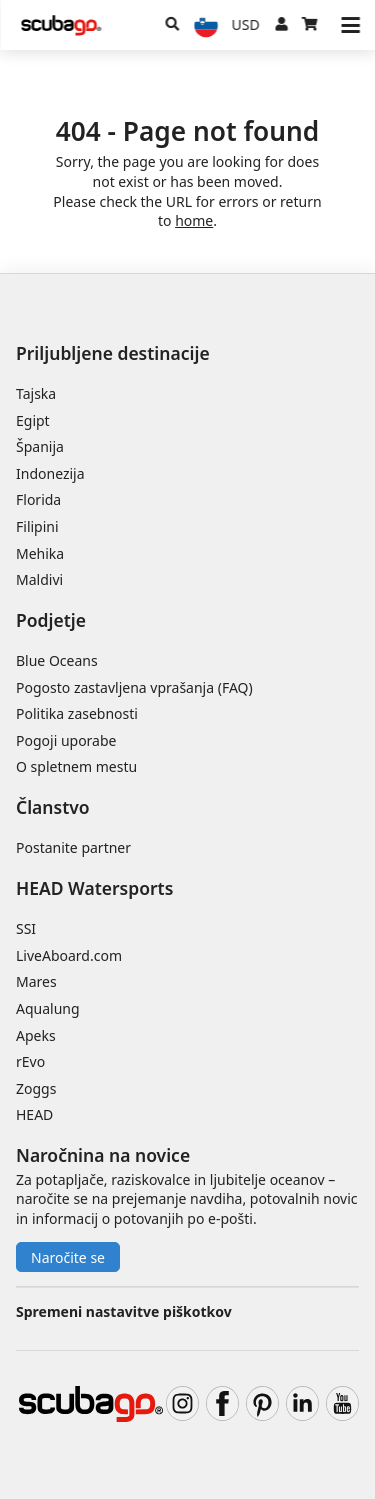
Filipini (37, 526)
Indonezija (50, 473)
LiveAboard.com (69, 955)
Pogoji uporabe (66, 740)
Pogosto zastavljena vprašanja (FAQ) (134, 687)
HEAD (34, 1114)
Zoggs (36, 1088)
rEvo (30, 1061)
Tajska (36, 393)
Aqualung (48, 1008)
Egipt (33, 420)
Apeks (36, 1035)
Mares (36, 981)
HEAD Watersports (94, 888)
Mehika (40, 553)
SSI (26, 928)
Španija (40, 446)
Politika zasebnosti (77, 713)
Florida (38, 499)
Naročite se (68, 1257)
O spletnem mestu (76, 766)
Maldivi (39, 579)
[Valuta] (246, 25)
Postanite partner (73, 847)
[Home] (61, 25)
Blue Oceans (57, 660)
